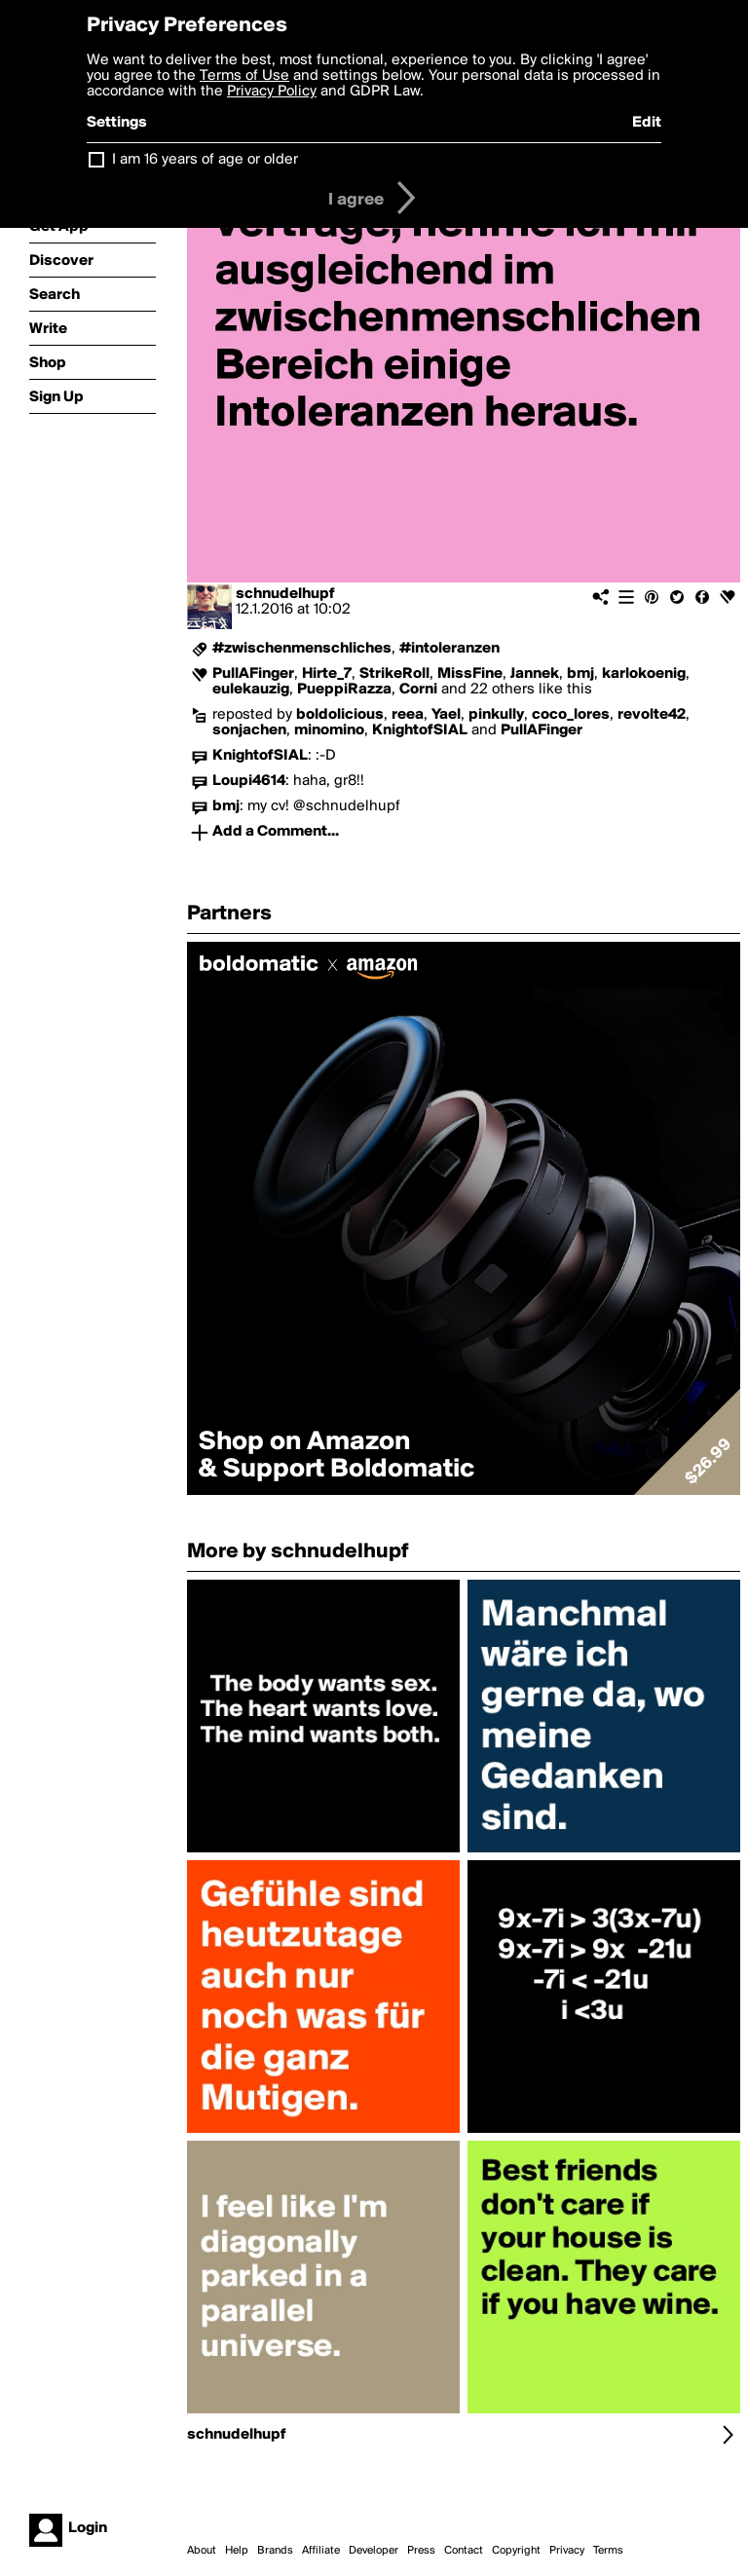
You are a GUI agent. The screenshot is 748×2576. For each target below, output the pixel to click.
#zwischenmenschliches (302, 648)
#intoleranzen (449, 648)
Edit (646, 123)
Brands (275, 2551)
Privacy (566, 2551)
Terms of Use (244, 76)
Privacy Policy (272, 91)
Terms (608, 2551)
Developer (373, 2551)
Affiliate (321, 2551)
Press (421, 2551)
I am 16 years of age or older (205, 160)
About (201, 2551)
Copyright (516, 2551)
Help (236, 2551)
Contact (463, 2551)
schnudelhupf (285, 594)
